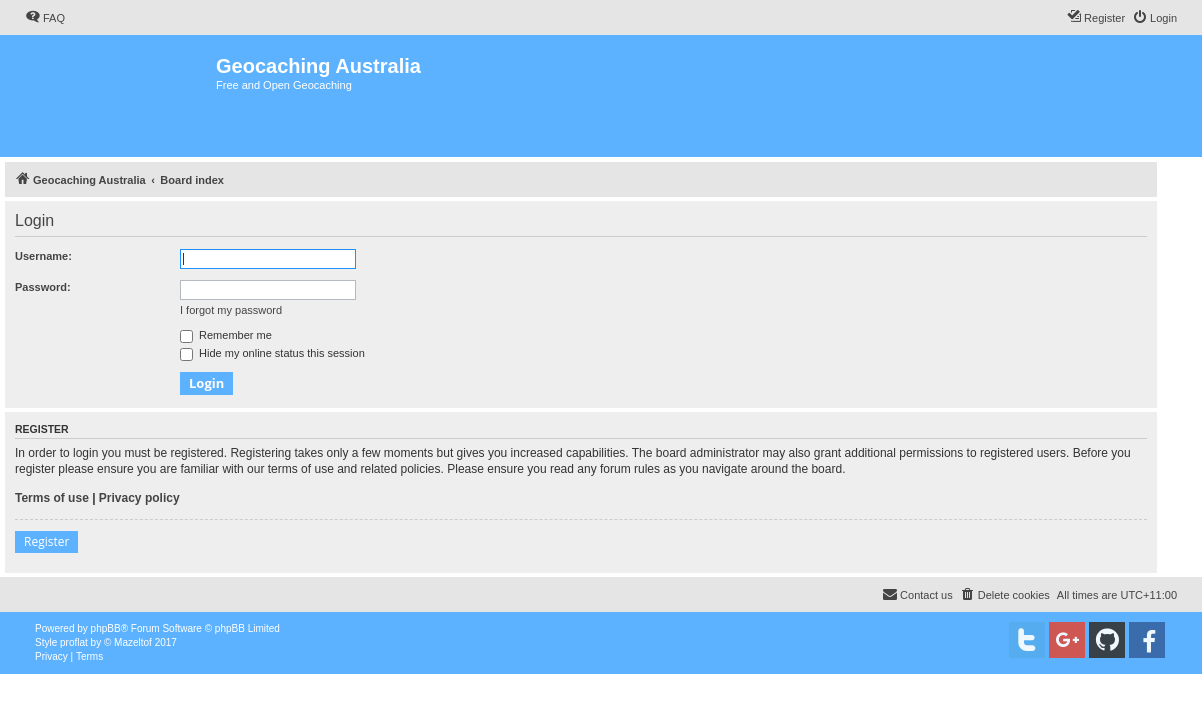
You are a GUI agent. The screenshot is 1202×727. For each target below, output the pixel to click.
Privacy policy (139, 498)
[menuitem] (45, 18)
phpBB (106, 628)
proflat (74, 642)
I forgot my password (231, 310)
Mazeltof (133, 642)
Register (46, 541)
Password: (43, 287)
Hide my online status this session (272, 353)
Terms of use (52, 498)
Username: (43, 256)
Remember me (226, 335)
